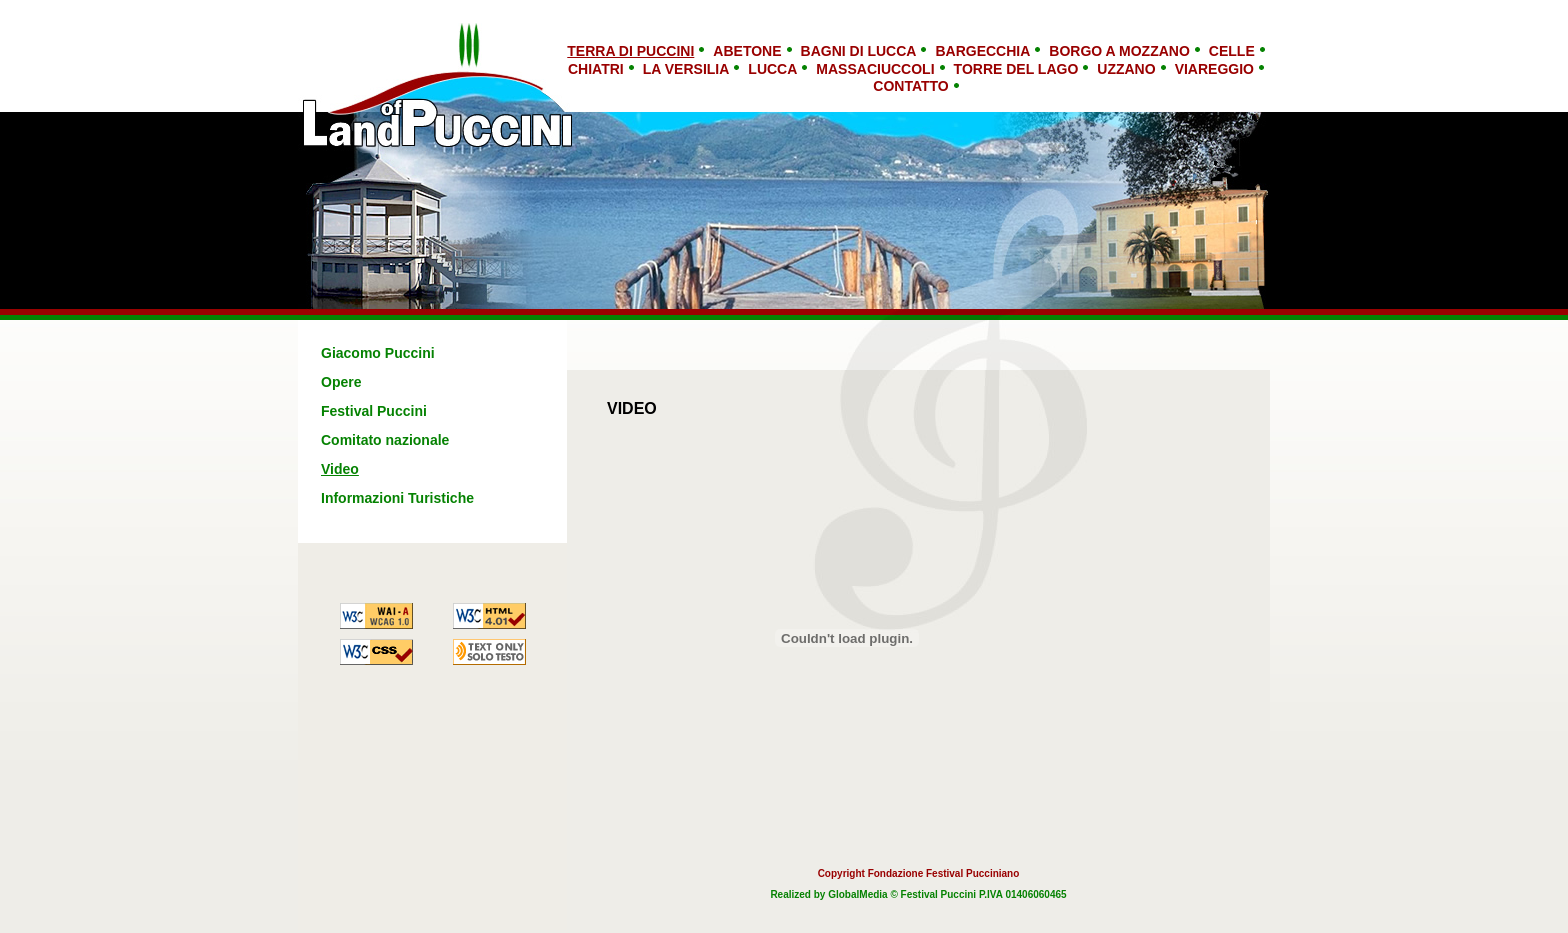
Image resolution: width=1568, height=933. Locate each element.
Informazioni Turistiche (397, 498)
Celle (1232, 51)
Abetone (747, 51)
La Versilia (686, 69)
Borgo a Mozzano (1119, 51)
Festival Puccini (374, 411)
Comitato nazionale (385, 440)
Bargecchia (982, 51)
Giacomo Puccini (378, 353)
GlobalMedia (857, 894)
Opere (341, 382)
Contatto (910, 86)
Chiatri (596, 69)
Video (340, 469)
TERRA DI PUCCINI (630, 51)
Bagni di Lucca (859, 51)
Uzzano (1126, 69)
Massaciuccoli (875, 69)
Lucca (772, 69)
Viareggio (1214, 69)
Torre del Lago (1016, 69)
